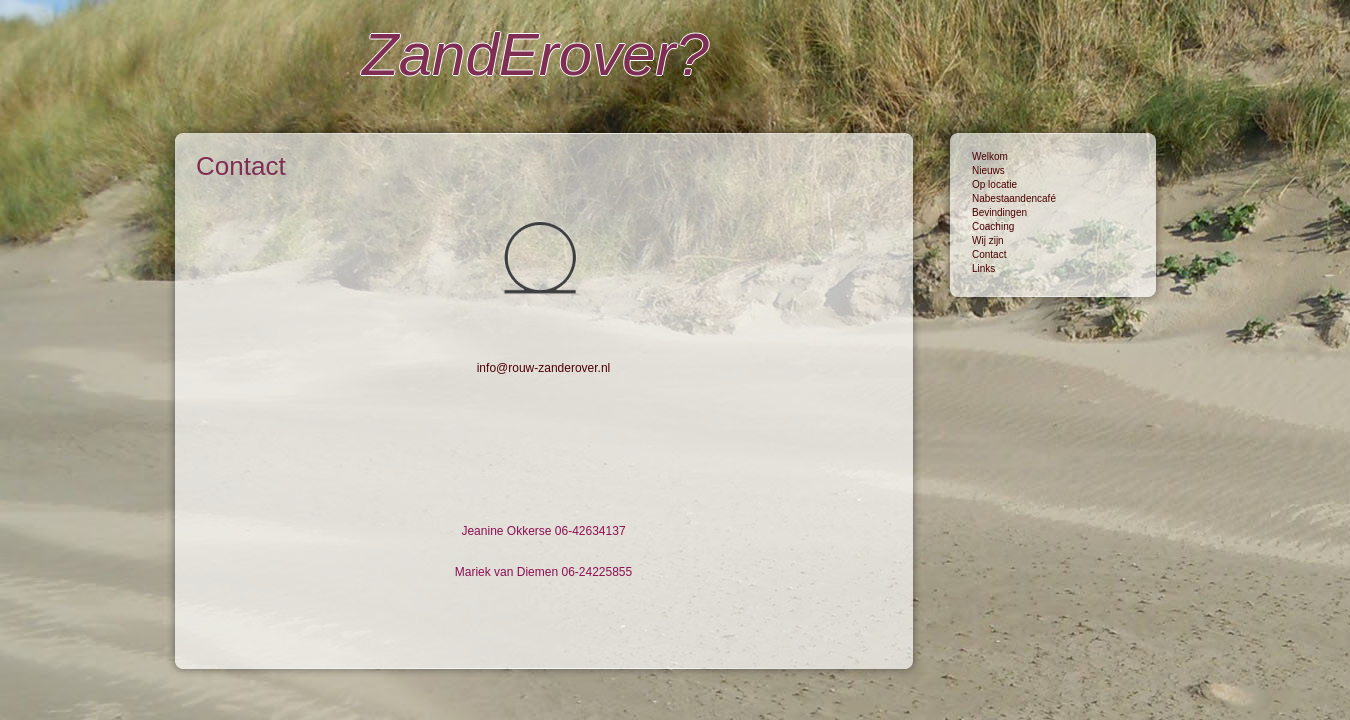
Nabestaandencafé (1014, 198)
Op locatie (994, 184)
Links (983, 268)
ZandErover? (535, 55)
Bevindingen (999, 212)
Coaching (993, 226)
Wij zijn (988, 240)
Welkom (990, 156)
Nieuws (988, 170)
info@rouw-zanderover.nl (544, 368)
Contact (989, 254)
